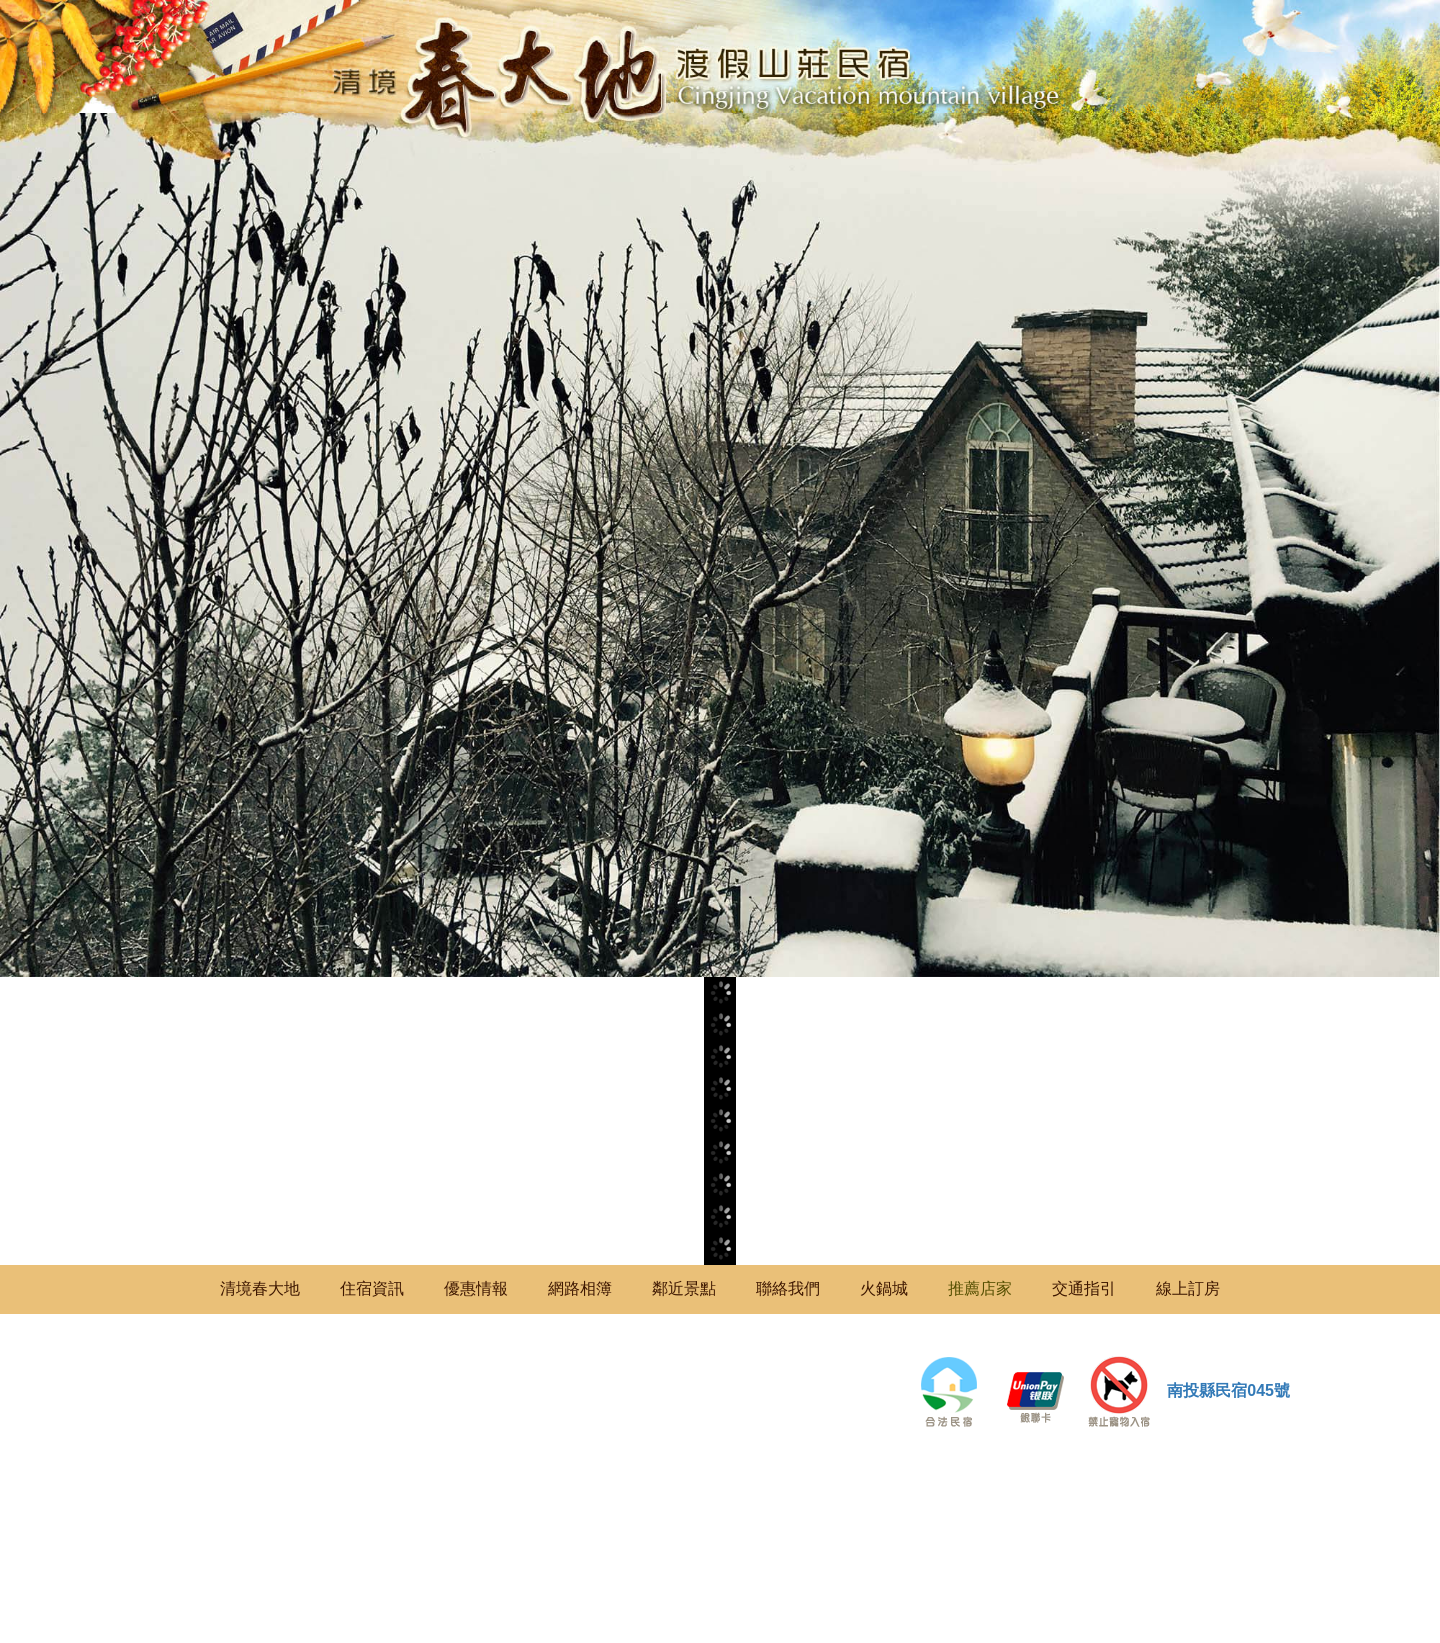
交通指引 (1084, 1288)
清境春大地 (260, 1288)
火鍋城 (884, 1288)
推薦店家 (980, 1288)
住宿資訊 (372, 1288)
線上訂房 (1188, 1288)
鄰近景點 (684, 1288)
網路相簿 (580, 1288)
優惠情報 (476, 1288)
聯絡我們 (788, 1288)
